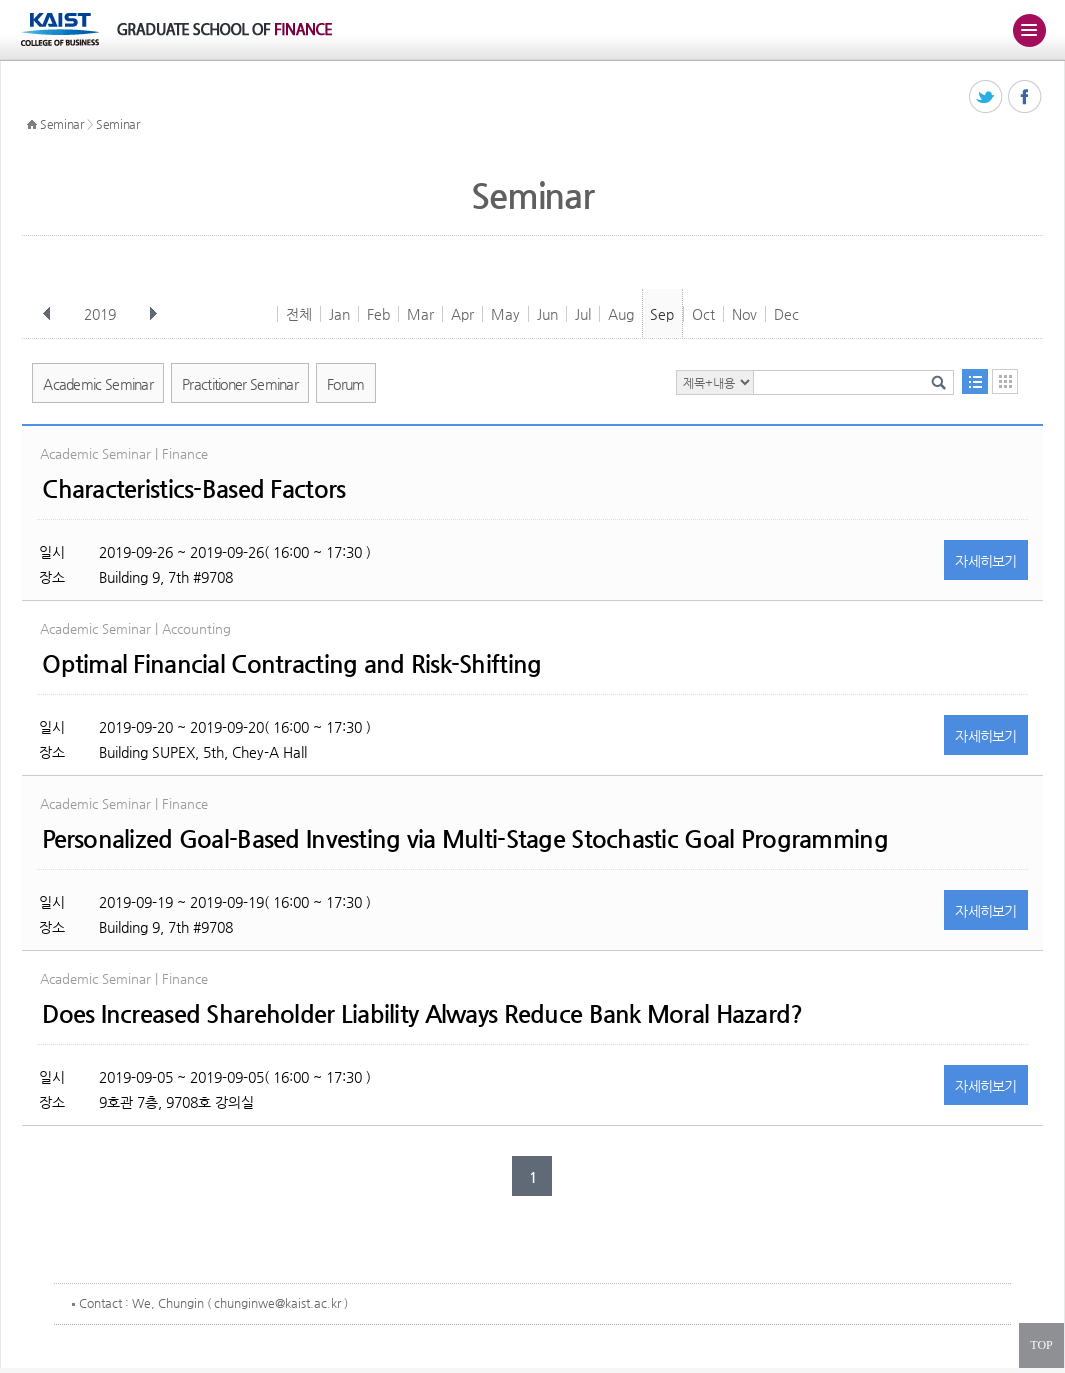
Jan (339, 314)
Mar (420, 314)
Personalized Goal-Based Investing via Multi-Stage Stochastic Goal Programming (465, 839)
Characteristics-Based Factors (193, 489)
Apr (462, 314)
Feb (378, 314)
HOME (32, 125)
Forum (346, 384)
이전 (47, 314)
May (505, 314)
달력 (1005, 381)
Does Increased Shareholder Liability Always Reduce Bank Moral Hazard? (422, 1014)
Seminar (62, 124)
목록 (975, 381)
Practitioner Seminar (240, 384)
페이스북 (1025, 97)
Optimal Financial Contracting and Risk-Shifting (291, 664)
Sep (662, 314)
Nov (744, 314)
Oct (703, 314)
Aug (621, 314)
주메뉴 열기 (1029, 30)
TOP (1041, 1345)
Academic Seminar (98, 384)
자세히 (986, 561)
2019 (102, 314)
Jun (547, 314)
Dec (786, 314)
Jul (583, 314)
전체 (299, 314)
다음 (153, 314)
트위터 (986, 97)
